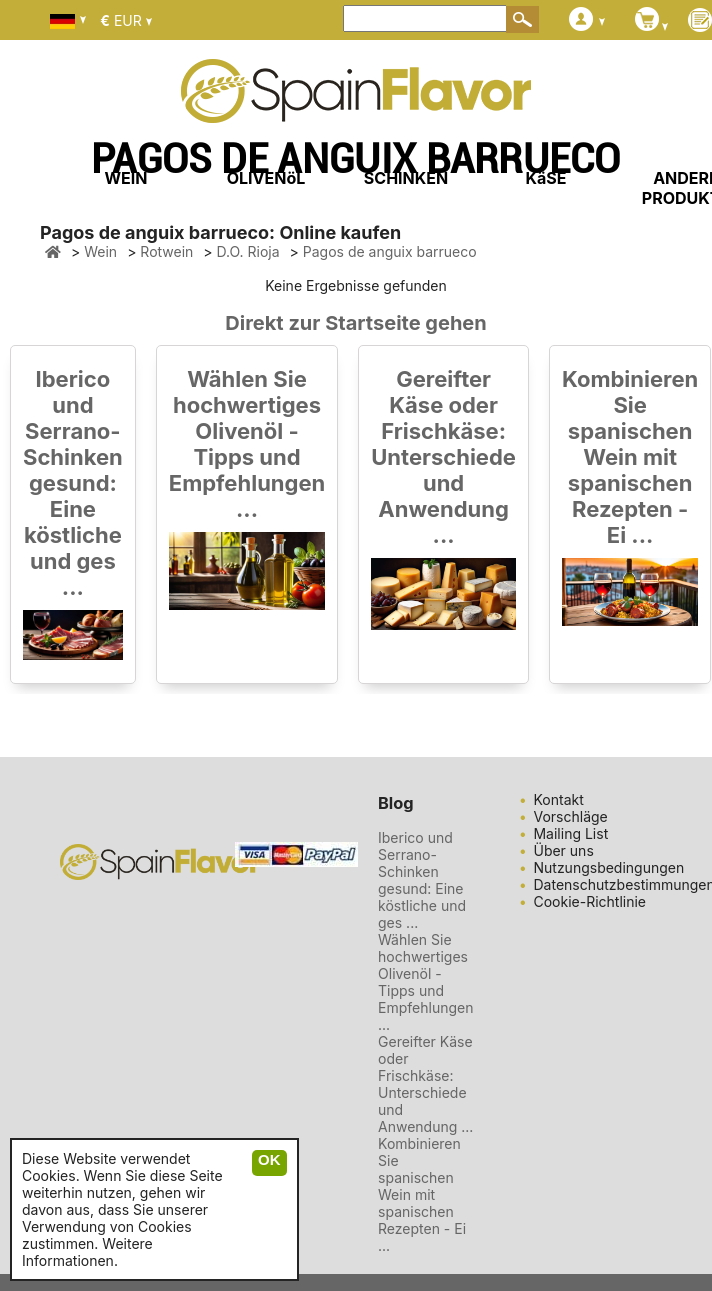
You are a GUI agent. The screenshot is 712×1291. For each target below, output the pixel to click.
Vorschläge (570, 816)
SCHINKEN (406, 178)
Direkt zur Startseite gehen (355, 323)
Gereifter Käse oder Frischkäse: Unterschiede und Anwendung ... (443, 457)
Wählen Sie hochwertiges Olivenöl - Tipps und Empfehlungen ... (247, 444)
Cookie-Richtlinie (589, 901)
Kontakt (558, 799)
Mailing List (570, 833)
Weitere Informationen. (87, 1252)
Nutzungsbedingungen (608, 867)
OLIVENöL (266, 178)
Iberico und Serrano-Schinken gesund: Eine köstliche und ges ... (73, 483)
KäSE (546, 178)
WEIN (125, 178)
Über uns (563, 850)
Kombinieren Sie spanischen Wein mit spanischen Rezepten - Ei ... (630, 457)
